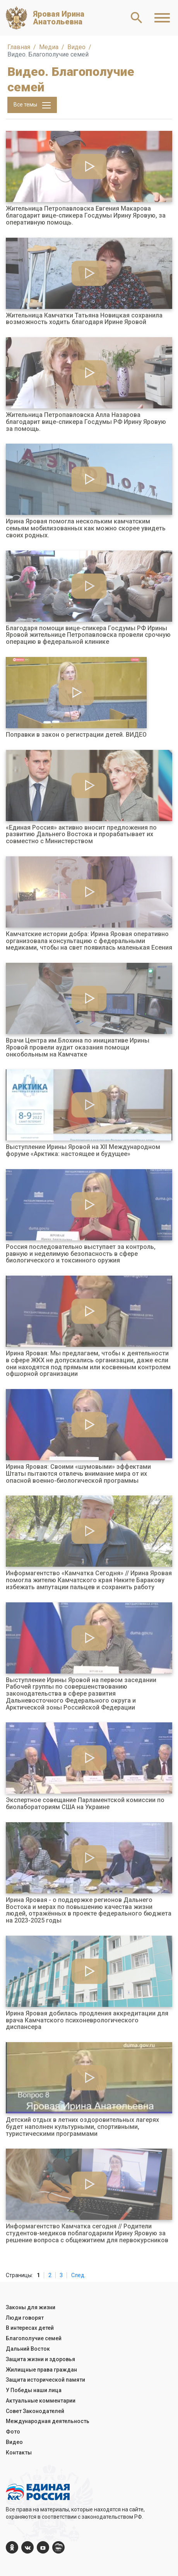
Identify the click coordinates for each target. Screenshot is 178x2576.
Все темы (32, 104)
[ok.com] (12, 2547)
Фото (13, 2432)
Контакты (19, 2452)
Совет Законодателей (35, 2411)
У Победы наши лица (34, 2390)
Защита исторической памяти (45, 2380)
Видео (14, 2442)
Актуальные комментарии (40, 2401)
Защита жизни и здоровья (40, 2359)
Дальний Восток (28, 2349)
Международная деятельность (47, 2421)
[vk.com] (27, 2547)
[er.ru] (58, 2547)
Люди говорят (25, 2318)
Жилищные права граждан (41, 2370)
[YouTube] (43, 2547)
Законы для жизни (30, 2307)
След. (78, 2275)
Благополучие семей (34, 2338)
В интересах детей (30, 2328)
